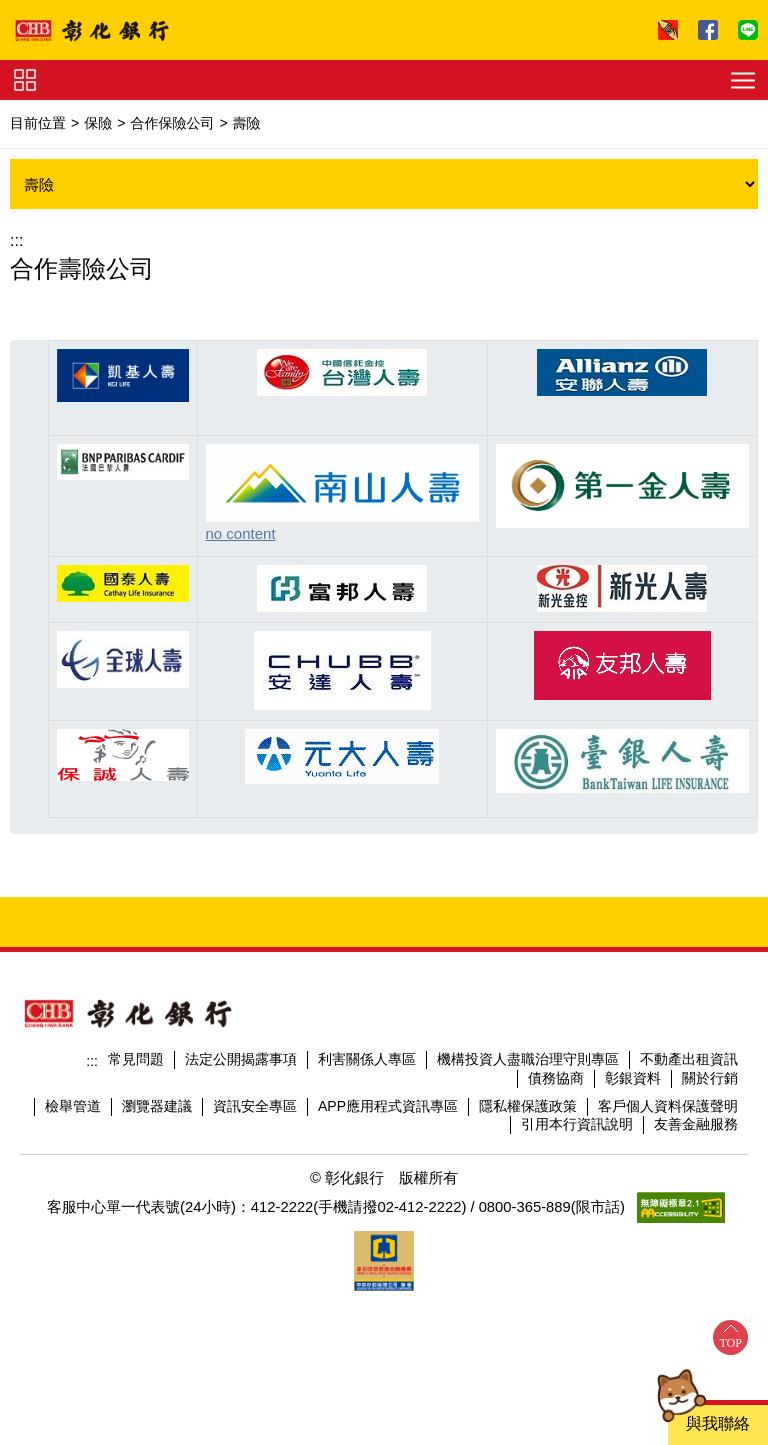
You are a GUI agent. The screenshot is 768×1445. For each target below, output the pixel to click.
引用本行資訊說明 (577, 1124)
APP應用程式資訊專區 (388, 1106)
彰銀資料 (633, 1078)
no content (241, 533)
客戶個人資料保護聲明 (668, 1106)
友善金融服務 (696, 1124)
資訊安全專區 (255, 1106)
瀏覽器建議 (157, 1106)
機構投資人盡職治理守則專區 (528, 1059)
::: (16, 240)
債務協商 (556, 1078)
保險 (98, 123)
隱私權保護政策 (528, 1106)
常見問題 (136, 1059)
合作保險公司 (172, 123)
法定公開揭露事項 (241, 1059)
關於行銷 (710, 1078)
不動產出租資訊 (689, 1059)
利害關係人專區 (367, 1059)
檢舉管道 (73, 1106)
